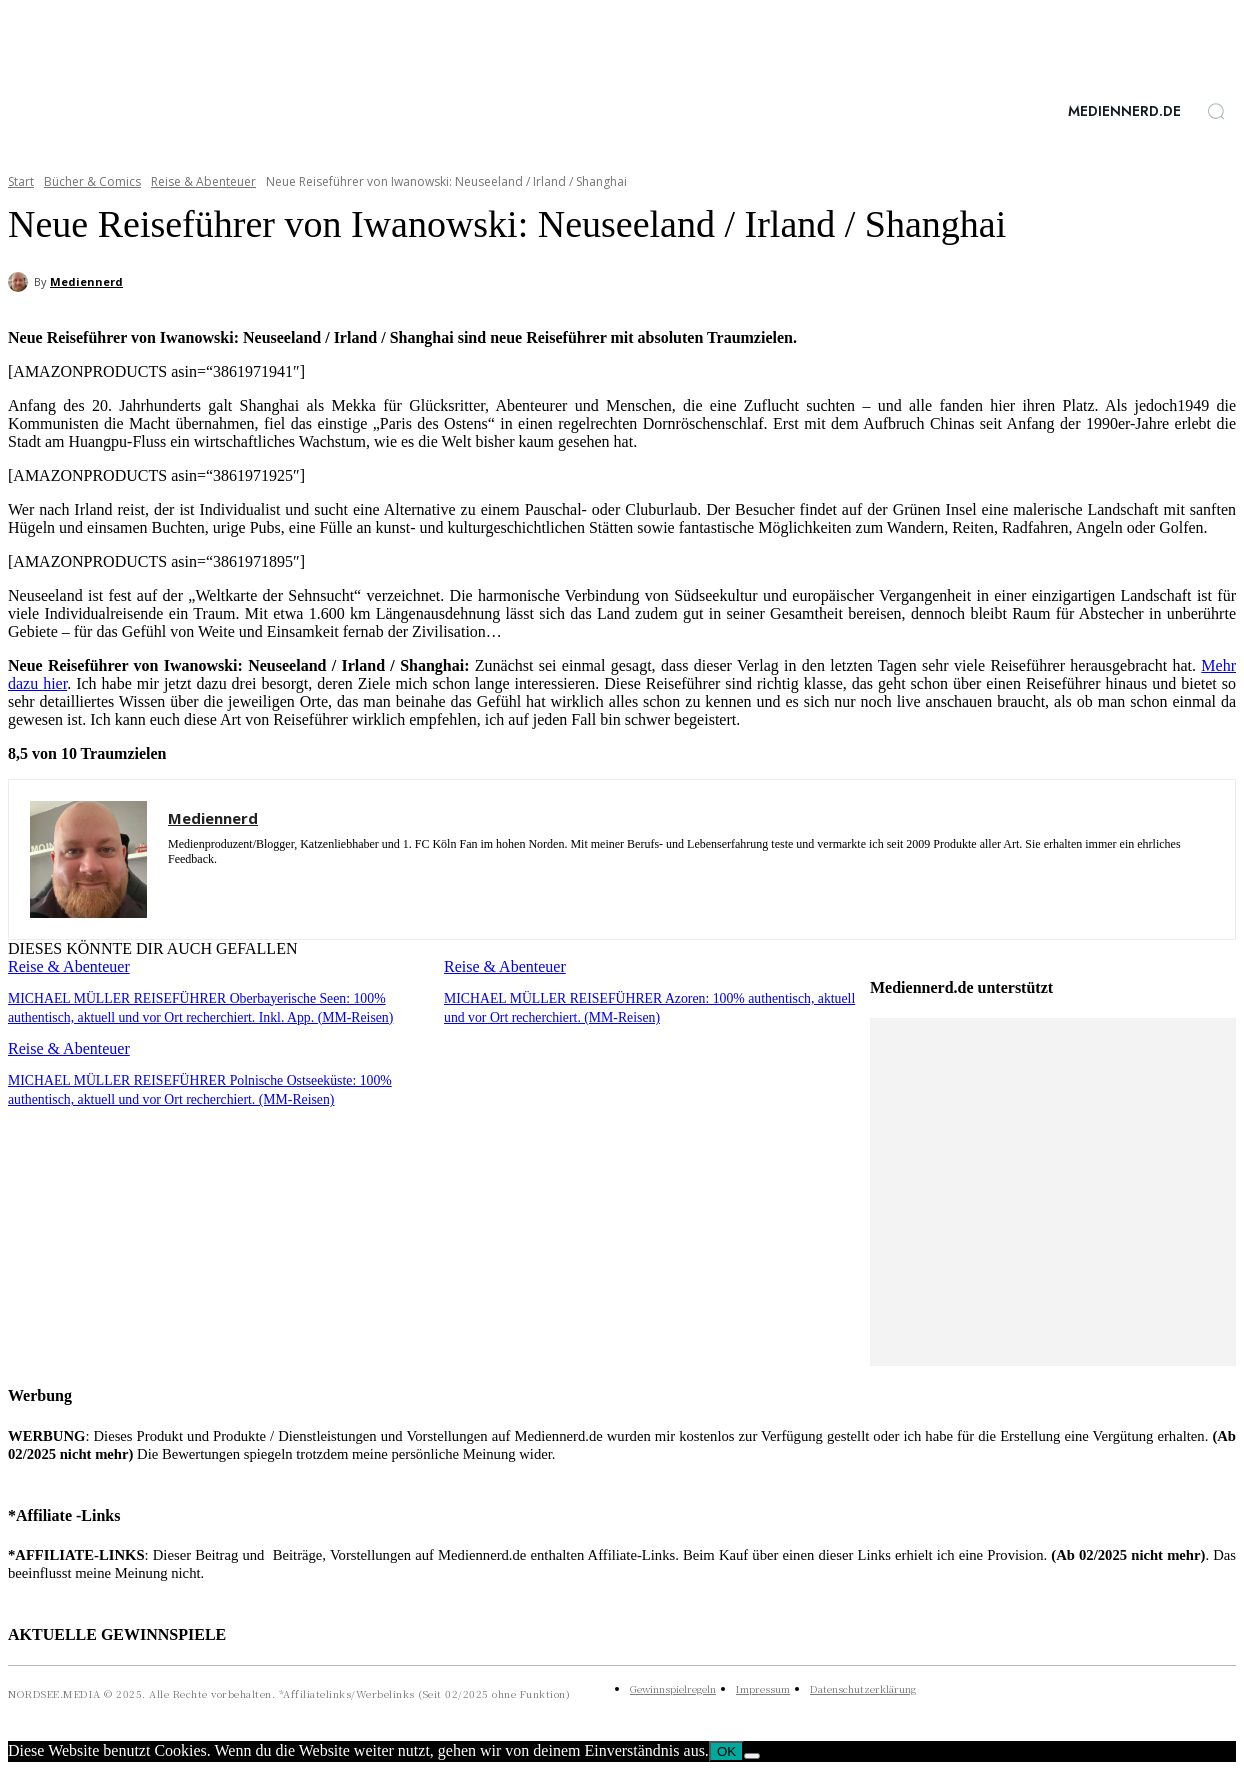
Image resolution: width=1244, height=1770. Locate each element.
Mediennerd (86, 281)
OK (726, 1751)
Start (21, 181)
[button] (1216, 111)
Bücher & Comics (92, 181)
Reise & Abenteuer (203, 181)
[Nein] (752, 1756)
